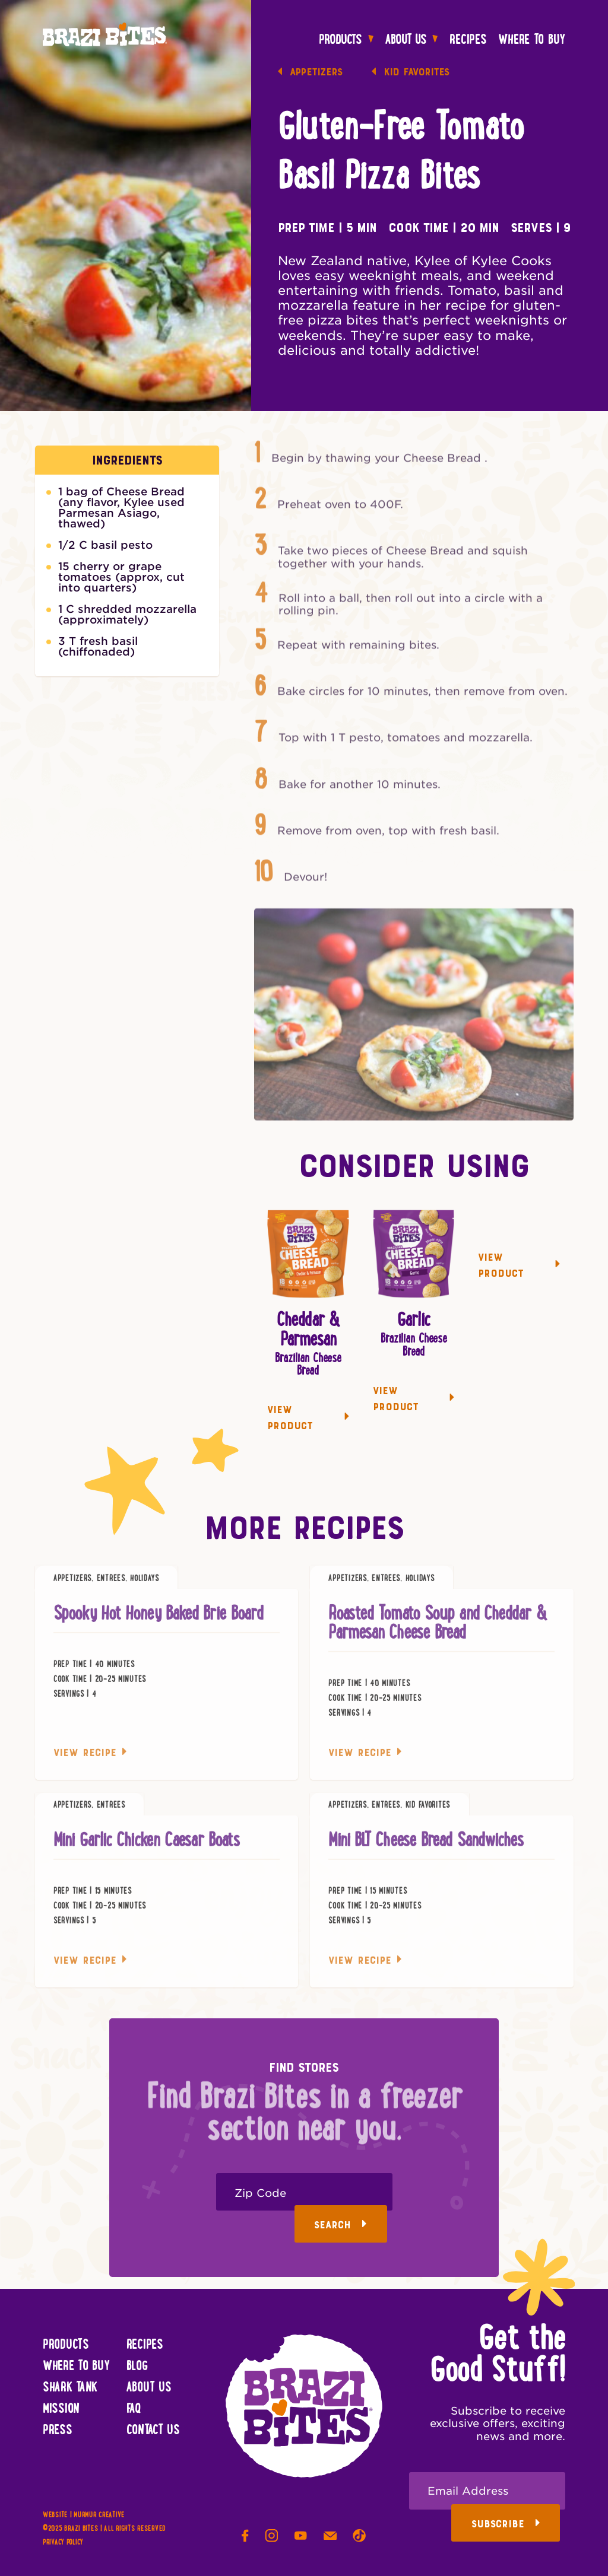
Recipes (467, 40)
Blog (137, 2366)
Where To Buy (531, 40)
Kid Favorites (410, 73)
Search (340, 2225)
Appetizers (310, 73)
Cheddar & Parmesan (308, 1330)
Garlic (413, 1320)
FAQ (133, 2409)
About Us (411, 40)
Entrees (111, 1584)
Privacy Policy (63, 2543)
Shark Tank (70, 2388)
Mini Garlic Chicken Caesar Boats (146, 1847)
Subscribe (505, 2524)
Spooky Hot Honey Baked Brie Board (158, 1620)
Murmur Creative (99, 2515)
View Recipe (90, 1759)
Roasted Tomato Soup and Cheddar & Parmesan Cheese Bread (437, 1630)
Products (346, 40)
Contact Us (153, 2431)
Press (57, 2431)
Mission (61, 2409)
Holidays (144, 1584)
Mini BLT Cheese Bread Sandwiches (425, 1847)
